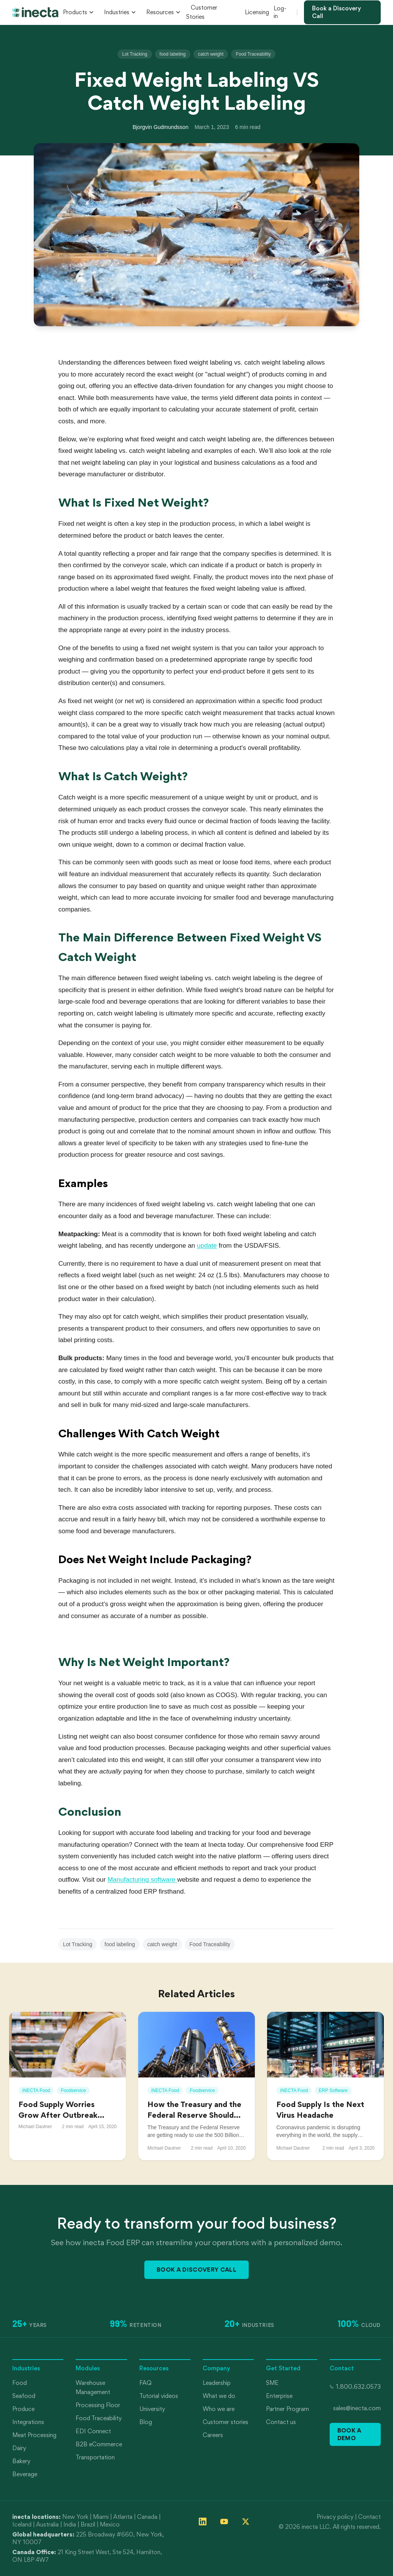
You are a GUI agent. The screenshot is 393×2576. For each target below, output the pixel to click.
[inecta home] (35, 12)
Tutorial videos (158, 2395)
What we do (219, 2395)
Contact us (281, 2422)
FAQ (145, 2382)
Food (19, 2382)
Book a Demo (349, 2434)
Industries (119, 12)
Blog (145, 2422)
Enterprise (279, 2395)
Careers (213, 2435)
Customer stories (225, 2422)
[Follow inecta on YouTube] (224, 2521)
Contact (369, 2516)
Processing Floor (98, 2405)
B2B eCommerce (99, 2444)
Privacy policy (335, 2516)
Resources (163, 12)
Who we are (218, 2409)
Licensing (257, 12)
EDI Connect (93, 2431)
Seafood (23, 2395)
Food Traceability (253, 54)
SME (272, 2382)
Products (78, 12)
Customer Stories (201, 12)
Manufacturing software (142, 1879)
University (152, 2409)
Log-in (280, 12)
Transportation (95, 2457)
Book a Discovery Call (336, 12)
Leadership (217, 2382)
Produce (23, 2409)
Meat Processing (34, 2435)
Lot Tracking (134, 54)
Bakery (21, 2461)
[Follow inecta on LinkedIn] (202, 2521)
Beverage (24, 2474)
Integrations (28, 2422)
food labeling (173, 54)
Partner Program (287, 2409)
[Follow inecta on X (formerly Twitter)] (245, 2521)
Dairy (19, 2448)
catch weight (211, 54)
